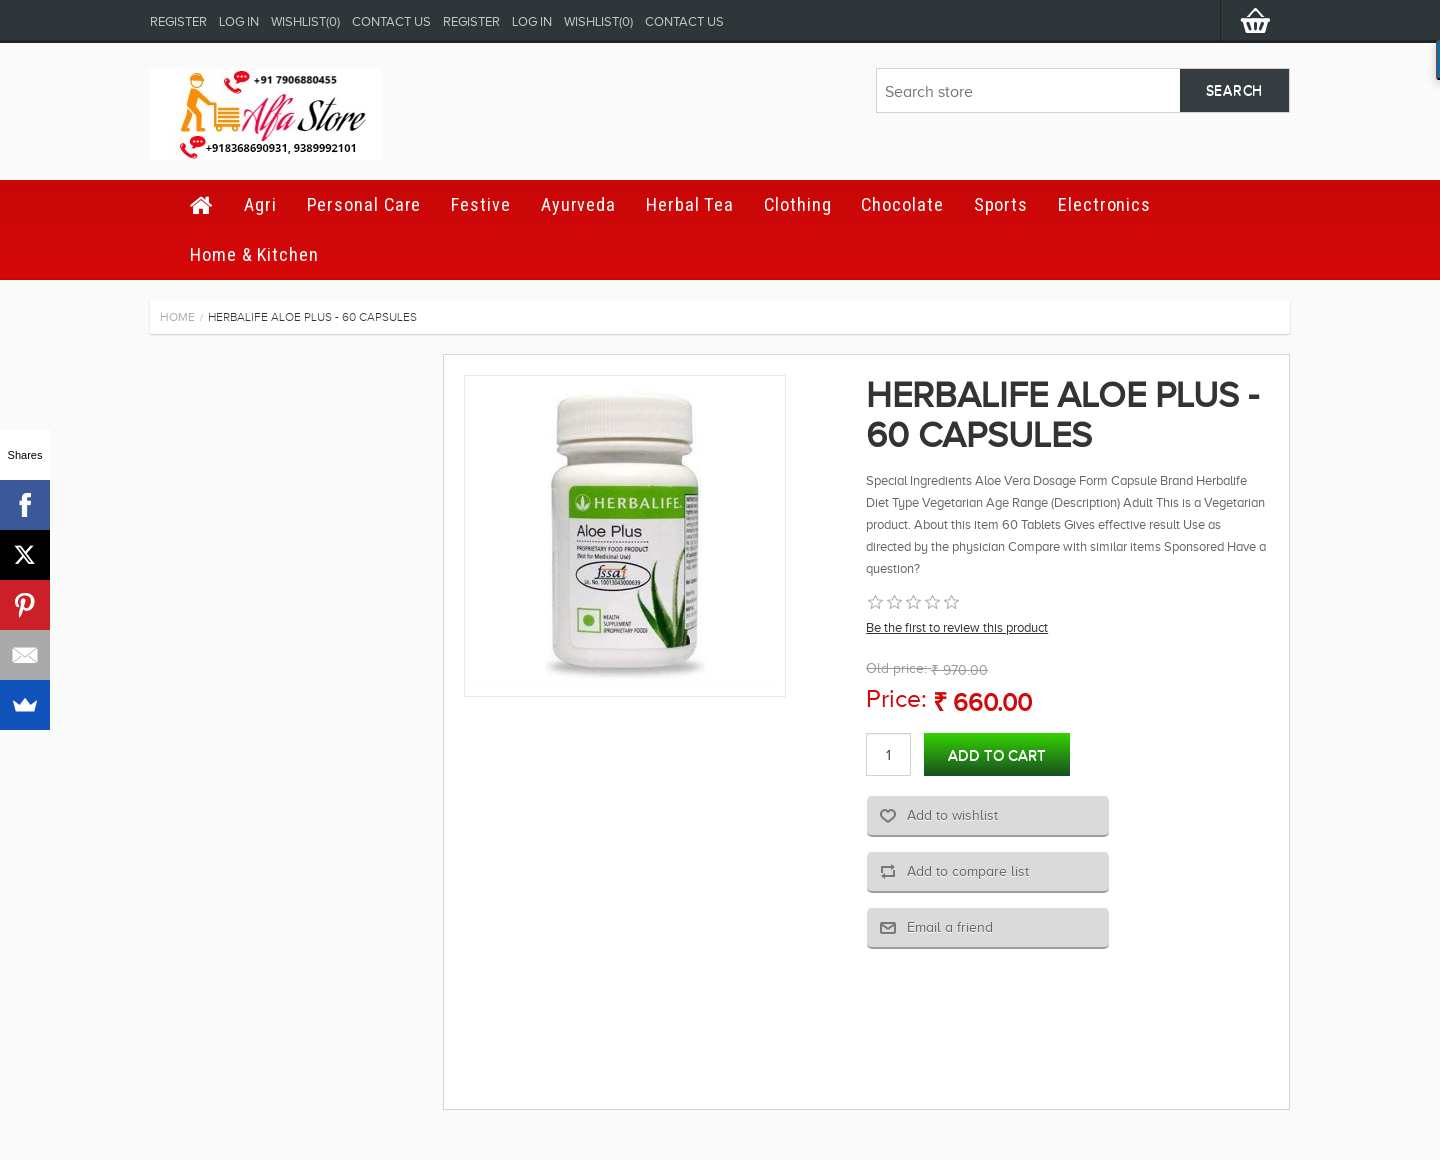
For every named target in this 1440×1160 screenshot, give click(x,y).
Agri (260, 204)
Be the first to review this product (957, 627)
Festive (480, 204)
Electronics (1104, 204)
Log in (239, 21)
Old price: (896, 668)
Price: (896, 698)
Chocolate (902, 204)
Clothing (797, 204)
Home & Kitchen (254, 254)
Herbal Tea (690, 204)
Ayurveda (578, 204)
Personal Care (364, 204)
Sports (1001, 204)
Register (178, 21)
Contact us (391, 21)
